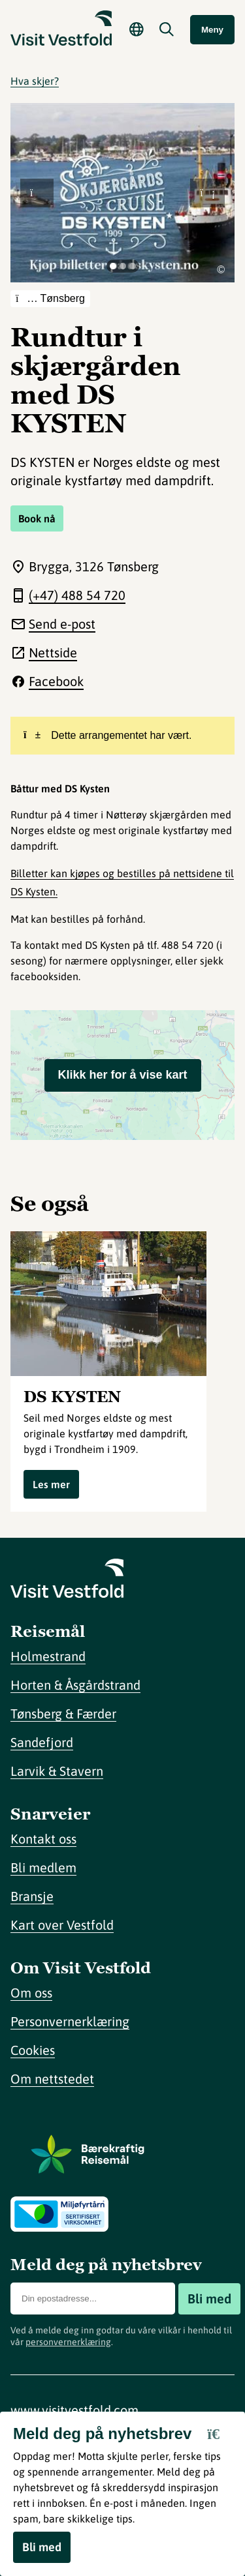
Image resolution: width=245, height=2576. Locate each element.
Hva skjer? (34, 81)
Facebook (56, 681)
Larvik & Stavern (56, 1770)
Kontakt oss (43, 1838)
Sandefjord (41, 1742)
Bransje (32, 1896)
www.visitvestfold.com (74, 2410)
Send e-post (62, 623)
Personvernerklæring (69, 2021)
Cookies (32, 2050)
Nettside (53, 652)
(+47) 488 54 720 (77, 595)
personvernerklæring (68, 2342)
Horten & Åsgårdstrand (75, 1684)
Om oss (31, 1992)
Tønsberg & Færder (63, 1713)
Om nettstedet (52, 2078)
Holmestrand (48, 1656)
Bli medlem (43, 1867)
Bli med (209, 2298)
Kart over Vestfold (62, 1924)
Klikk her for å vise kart (122, 1074)
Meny (212, 30)
